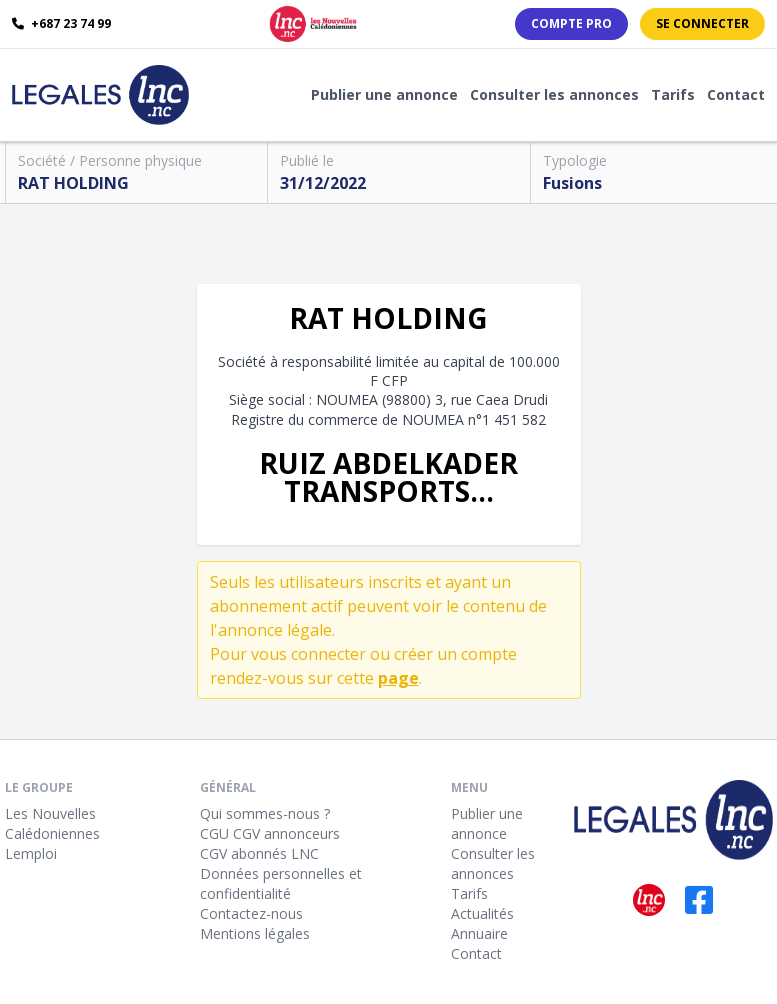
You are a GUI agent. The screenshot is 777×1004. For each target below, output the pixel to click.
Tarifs (673, 94)
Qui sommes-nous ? (265, 813)
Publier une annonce (384, 94)
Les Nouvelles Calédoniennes (52, 823)
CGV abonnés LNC (259, 853)
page (398, 678)
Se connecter (702, 23)
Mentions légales (255, 933)
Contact (736, 94)
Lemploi (31, 853)
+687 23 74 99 (61, 24)
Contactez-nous (251, 913)
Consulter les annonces (554, 94)
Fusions (572, 183)
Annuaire (479, 933)
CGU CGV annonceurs (270, 833)
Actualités (482, 913)
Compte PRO (571, 23)
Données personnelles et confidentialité (281, 883)
